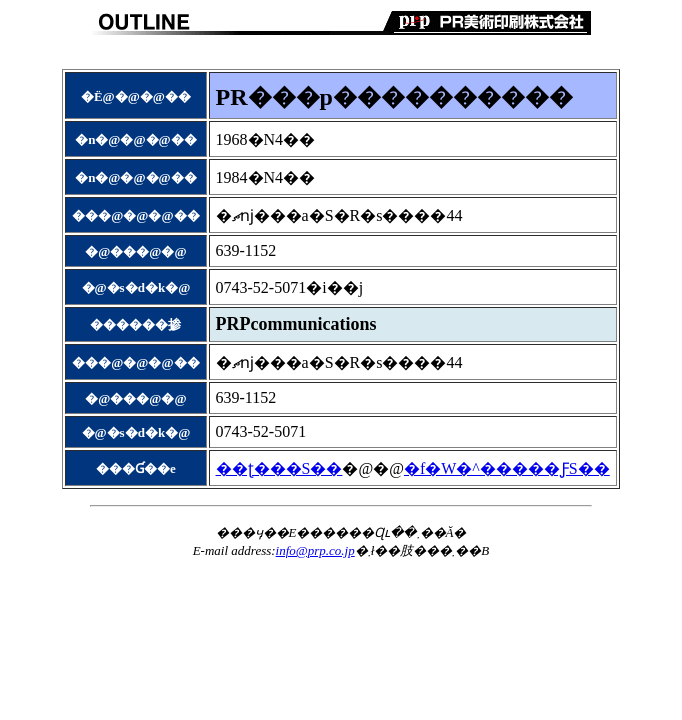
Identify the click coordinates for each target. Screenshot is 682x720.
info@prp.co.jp (315, 550)
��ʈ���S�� (279, 468)
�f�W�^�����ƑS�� (507, 468)
